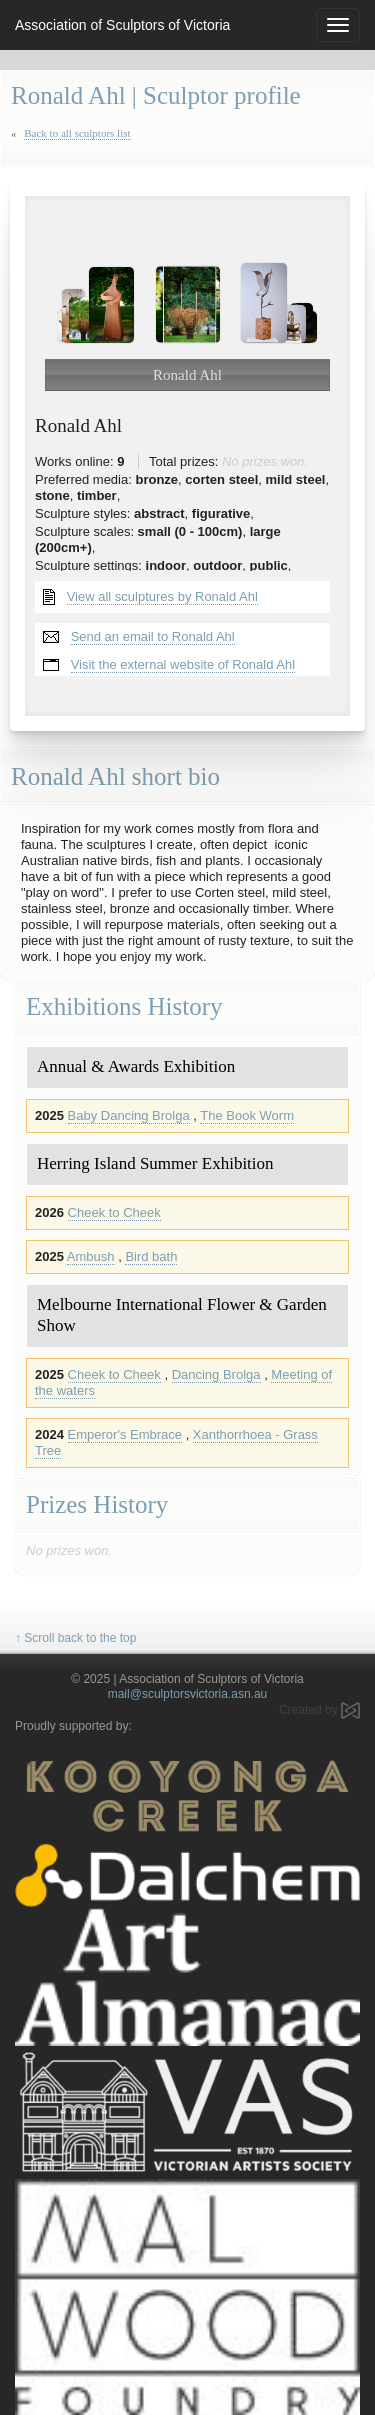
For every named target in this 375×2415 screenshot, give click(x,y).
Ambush (91, 1256)
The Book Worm (247, 1115)
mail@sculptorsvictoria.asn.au (188, 1694)
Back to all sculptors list (77, 133)
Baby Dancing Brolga (129, 1115)
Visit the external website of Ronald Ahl (183, 664)
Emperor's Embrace (125, 1434)
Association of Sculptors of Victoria (122, 25)
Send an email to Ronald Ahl (153, 636)
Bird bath (151, 1256)
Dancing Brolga (216, 1374)
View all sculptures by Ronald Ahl (162, 596)
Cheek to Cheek (114, 1212)
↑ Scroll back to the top (75, 1638)
